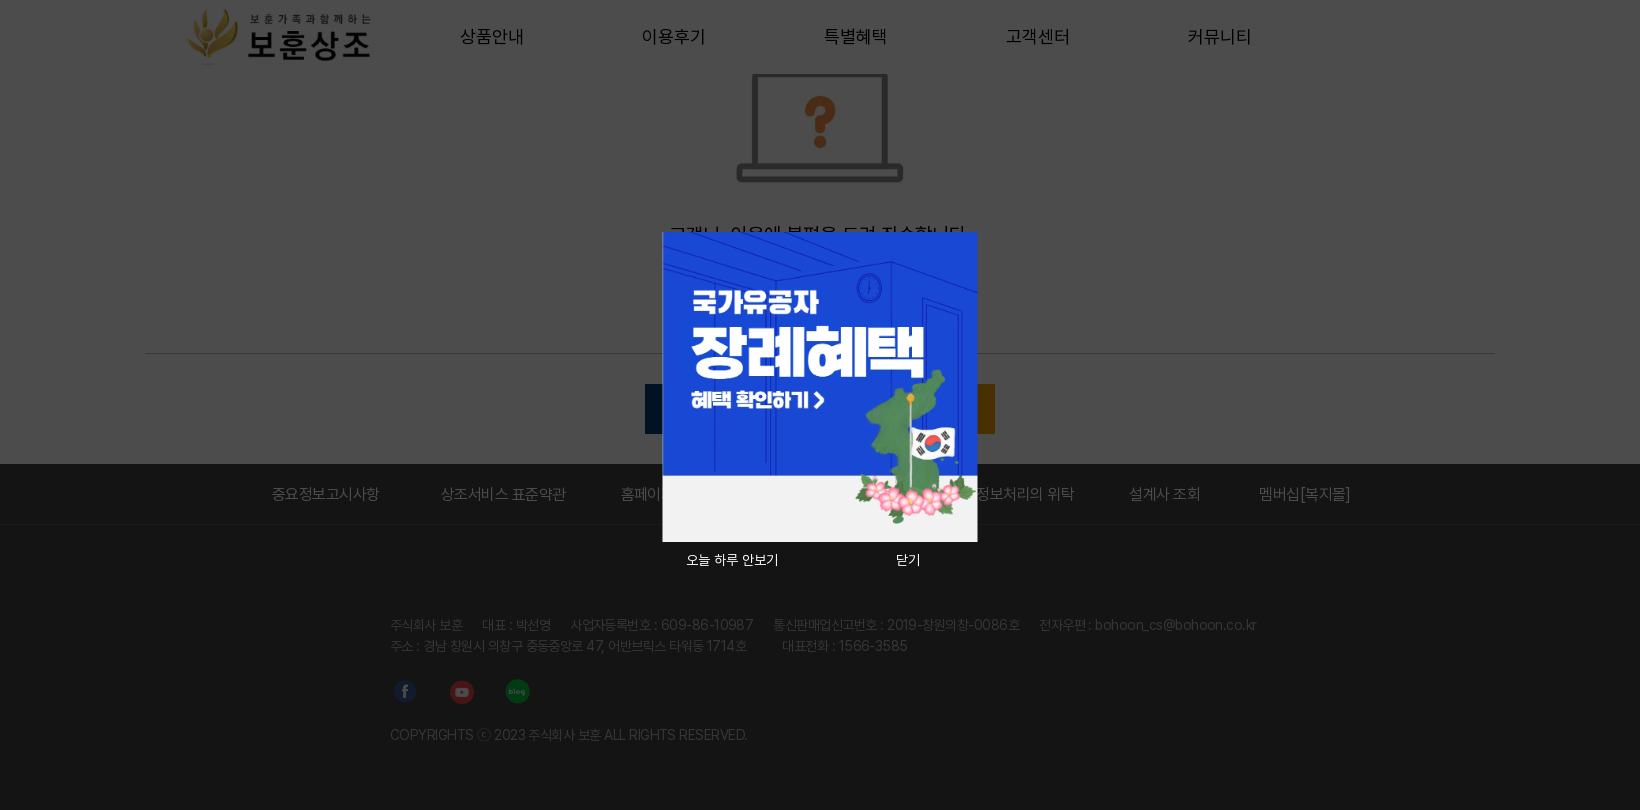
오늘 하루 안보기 (732, 560)
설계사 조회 (1164, 494)
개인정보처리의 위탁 (1012, 494)
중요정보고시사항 (326, 494)
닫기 (908, 560)
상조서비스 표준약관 (503, 494)
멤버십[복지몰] (1305, 494)
